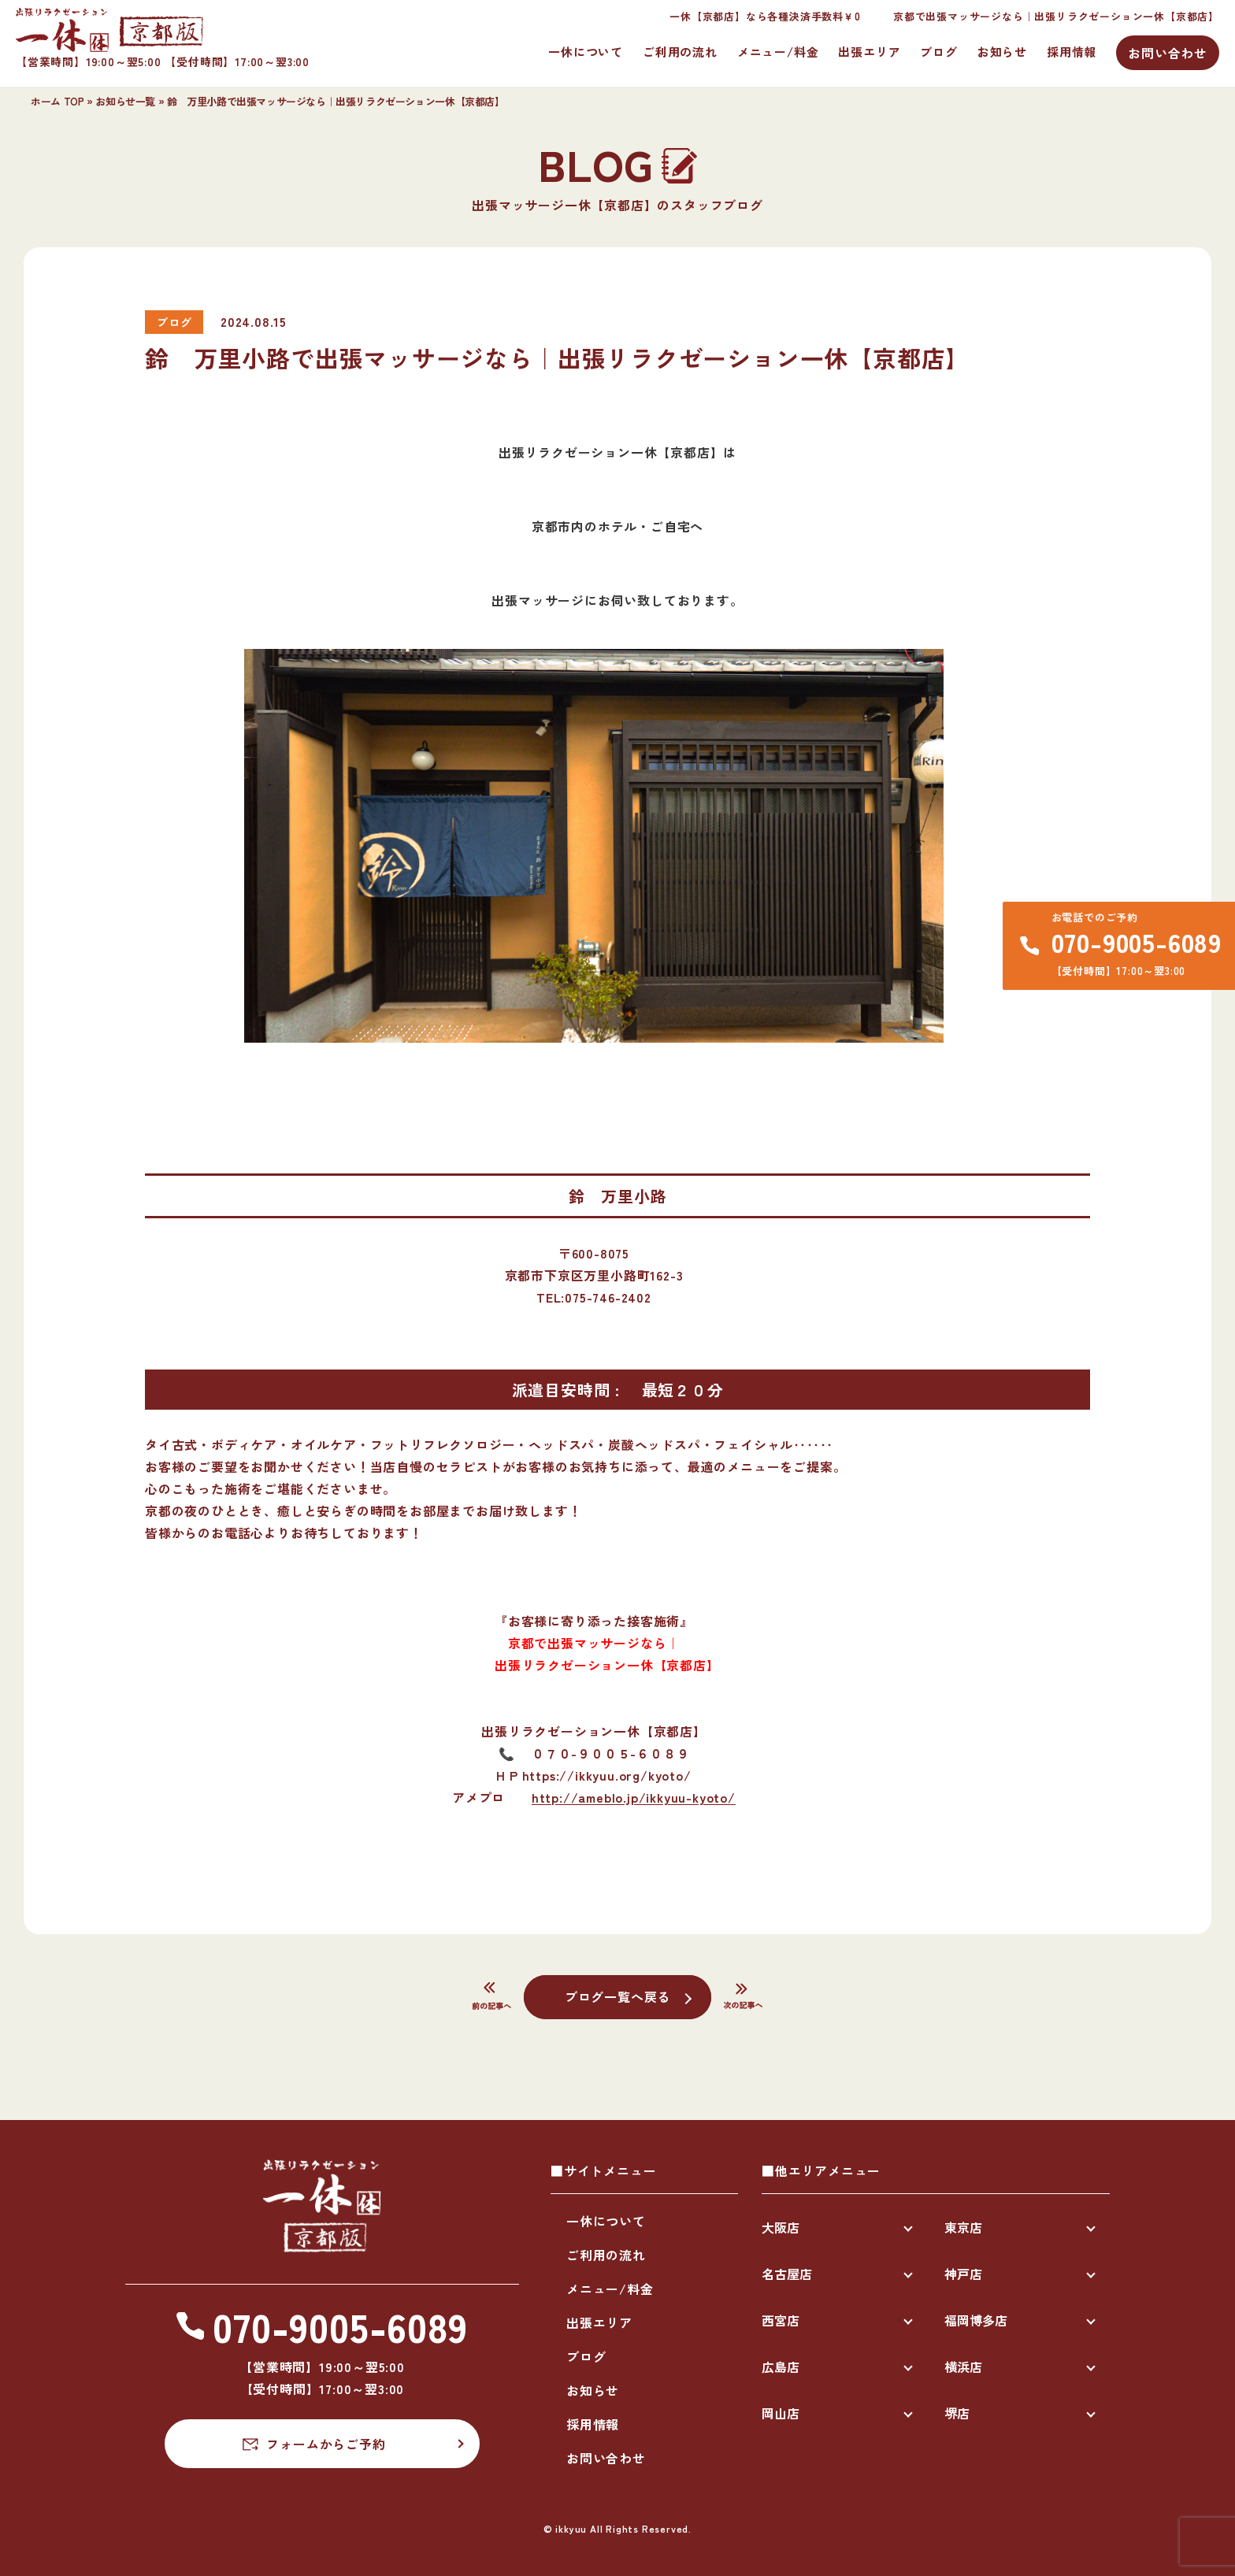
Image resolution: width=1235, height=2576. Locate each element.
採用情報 (1071, 51)
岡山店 (780, 2413)
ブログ (938, 51)
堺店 (957, 2413)
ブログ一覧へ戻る (617, 1996)
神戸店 (963, 2273)
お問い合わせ (1167, 52)
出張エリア (869, 51)
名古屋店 (787, 2273)
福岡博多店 (975, 2320)
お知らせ (1002, 51)
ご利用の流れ (680, 51)
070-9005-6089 (1136, 942)
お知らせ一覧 (125, 101)
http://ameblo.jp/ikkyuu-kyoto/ (634, 1797)
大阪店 (780, 2227)
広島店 (780, 2366)
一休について (585, 51)
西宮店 (780, 2320)
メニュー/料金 (778, 51)
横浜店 (963, 2366)
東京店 (963, 2227)
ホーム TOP (57, 101)
